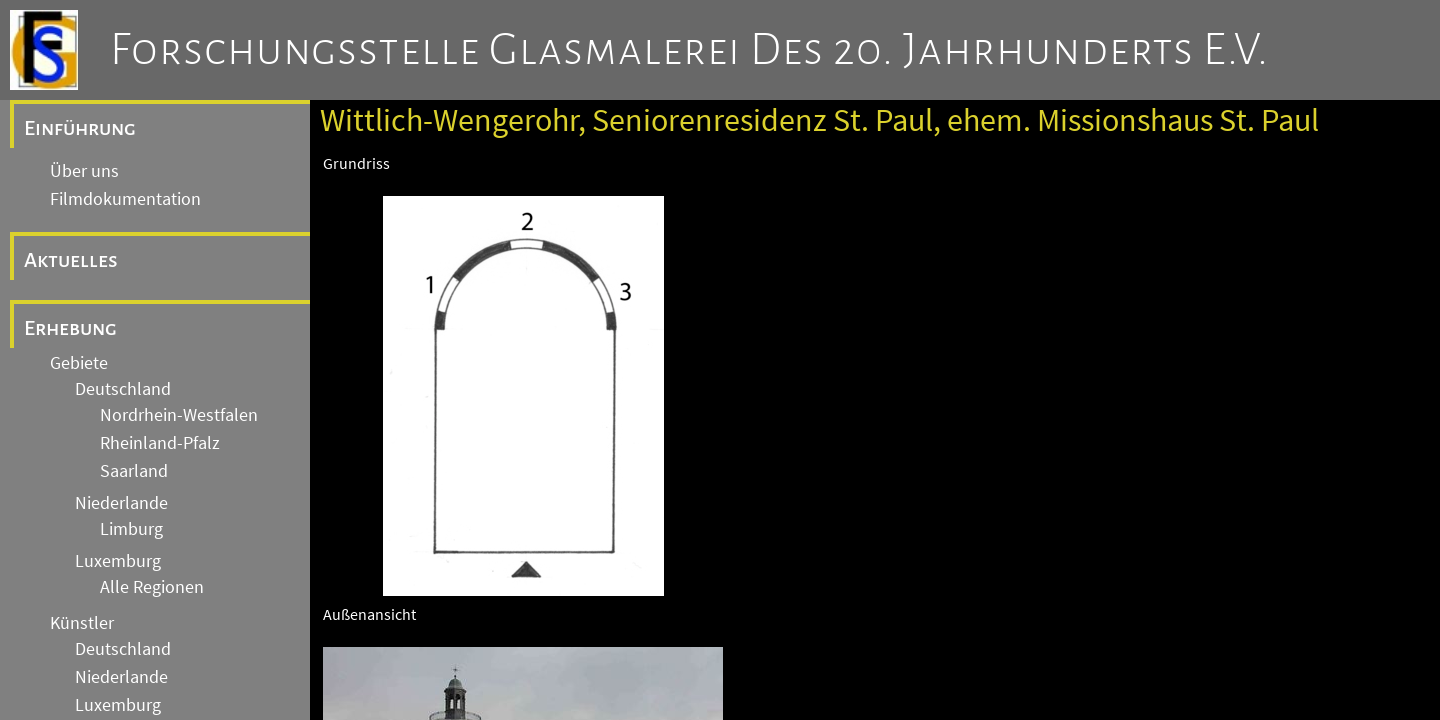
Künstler (82, 623)
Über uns (84, 171)
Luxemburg (118, 561)
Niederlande (121, 503)
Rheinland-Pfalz (160, 443)
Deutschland (123, 389)
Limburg (131, 529)
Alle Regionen (152, 587)
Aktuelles (71, 260)
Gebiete (79, 363)
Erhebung (70, 328)
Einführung (80, 128)
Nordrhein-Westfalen (179, 415)
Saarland (134, 471)
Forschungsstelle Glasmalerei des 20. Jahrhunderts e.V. (689, 50)
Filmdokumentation (125, 199)
